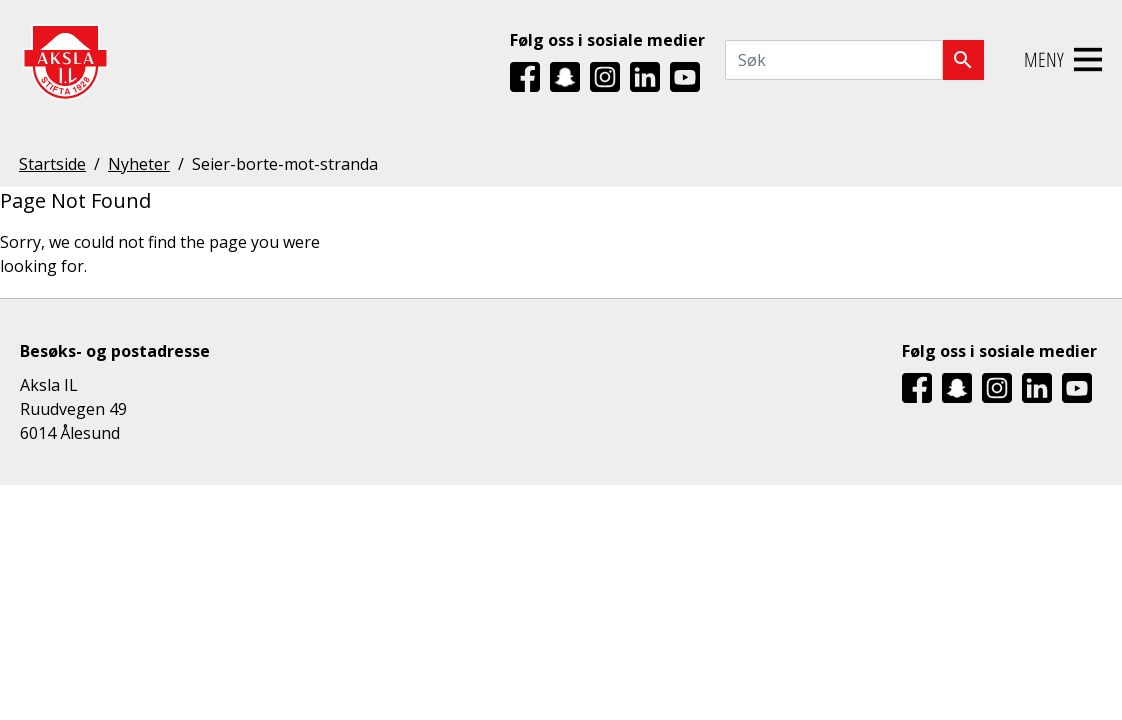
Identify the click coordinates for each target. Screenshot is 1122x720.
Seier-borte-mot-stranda (285, 164)
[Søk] (963, 60)
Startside (52, 164)
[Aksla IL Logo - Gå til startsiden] (65, 60)
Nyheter (139, 164)
